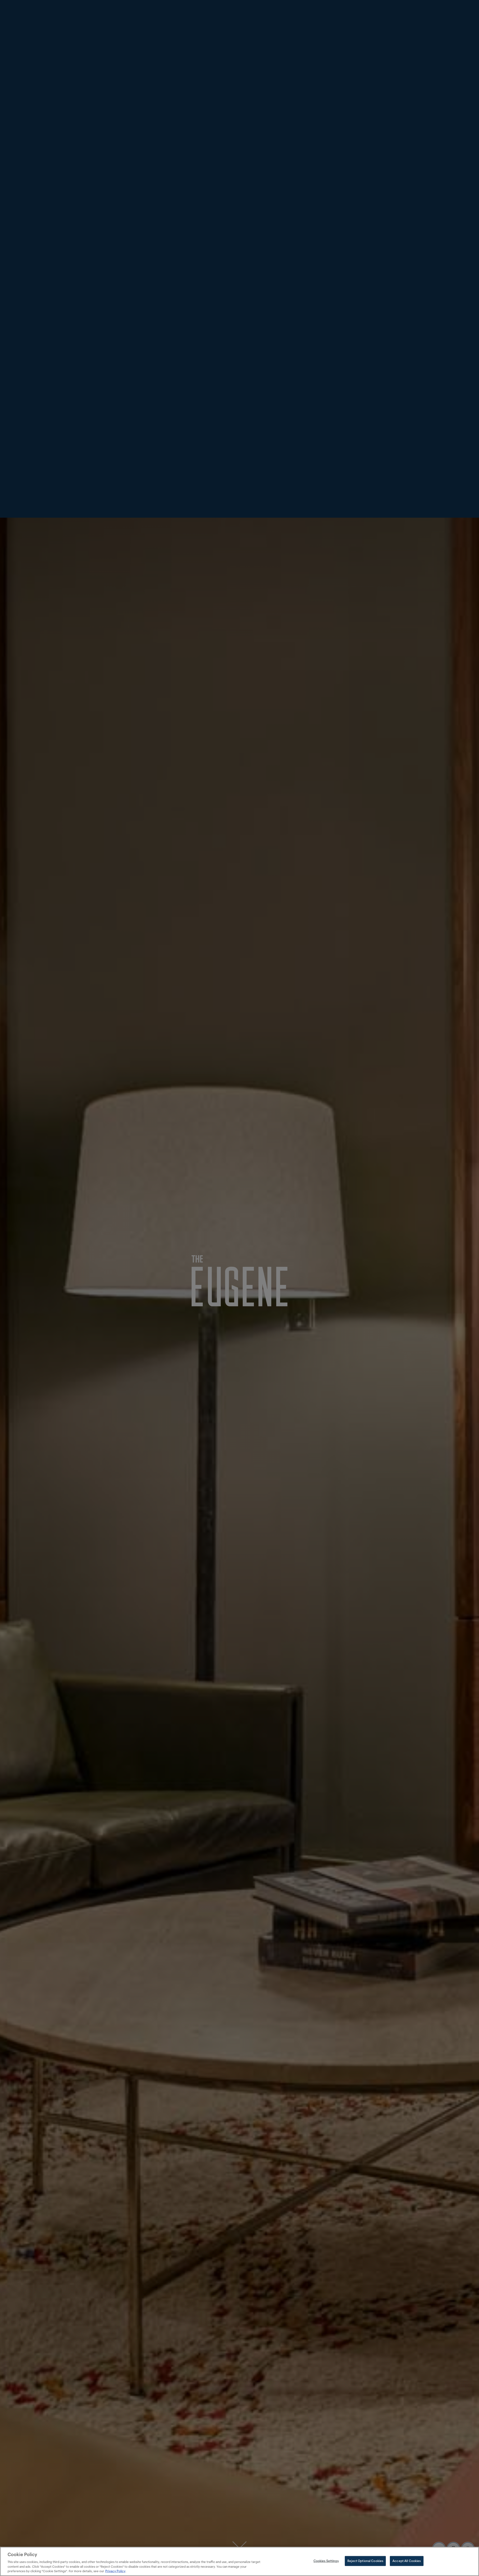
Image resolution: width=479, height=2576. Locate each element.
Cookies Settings (326, 2561)
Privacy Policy (115, 2571)
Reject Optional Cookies (365, 2561)
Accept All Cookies (406, 2561)
